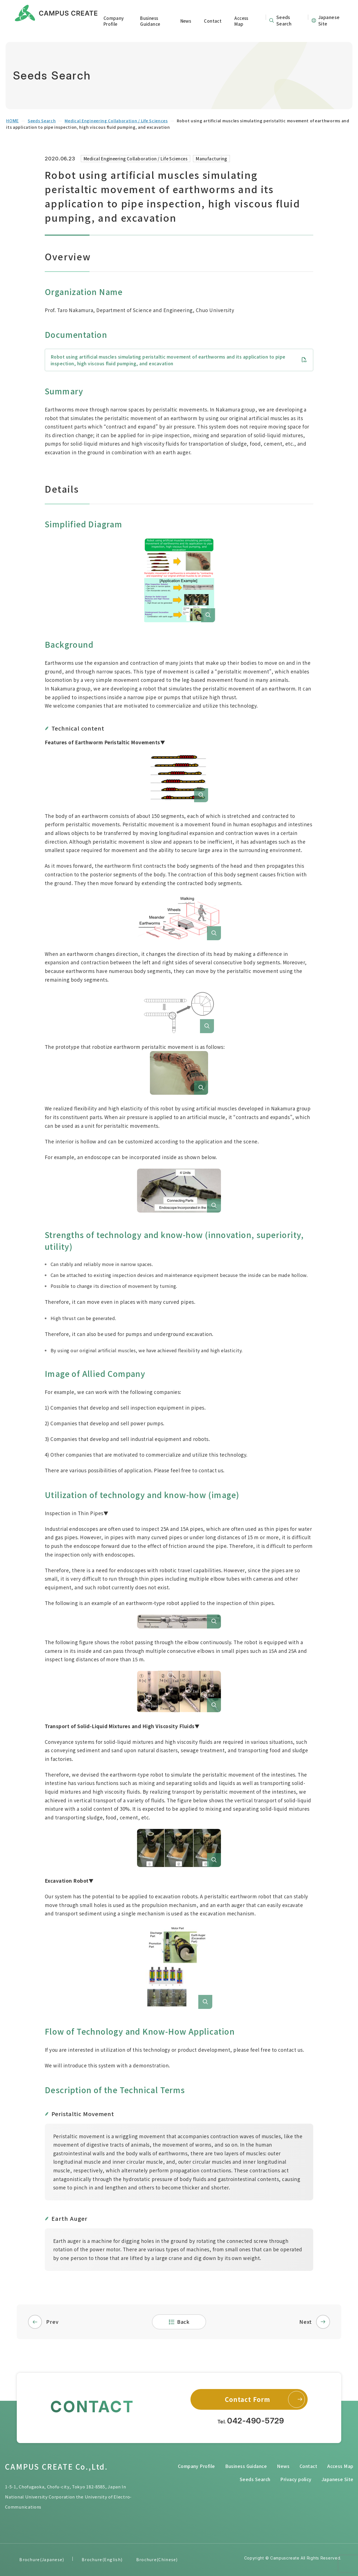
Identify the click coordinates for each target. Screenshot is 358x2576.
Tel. (250, 2421)
